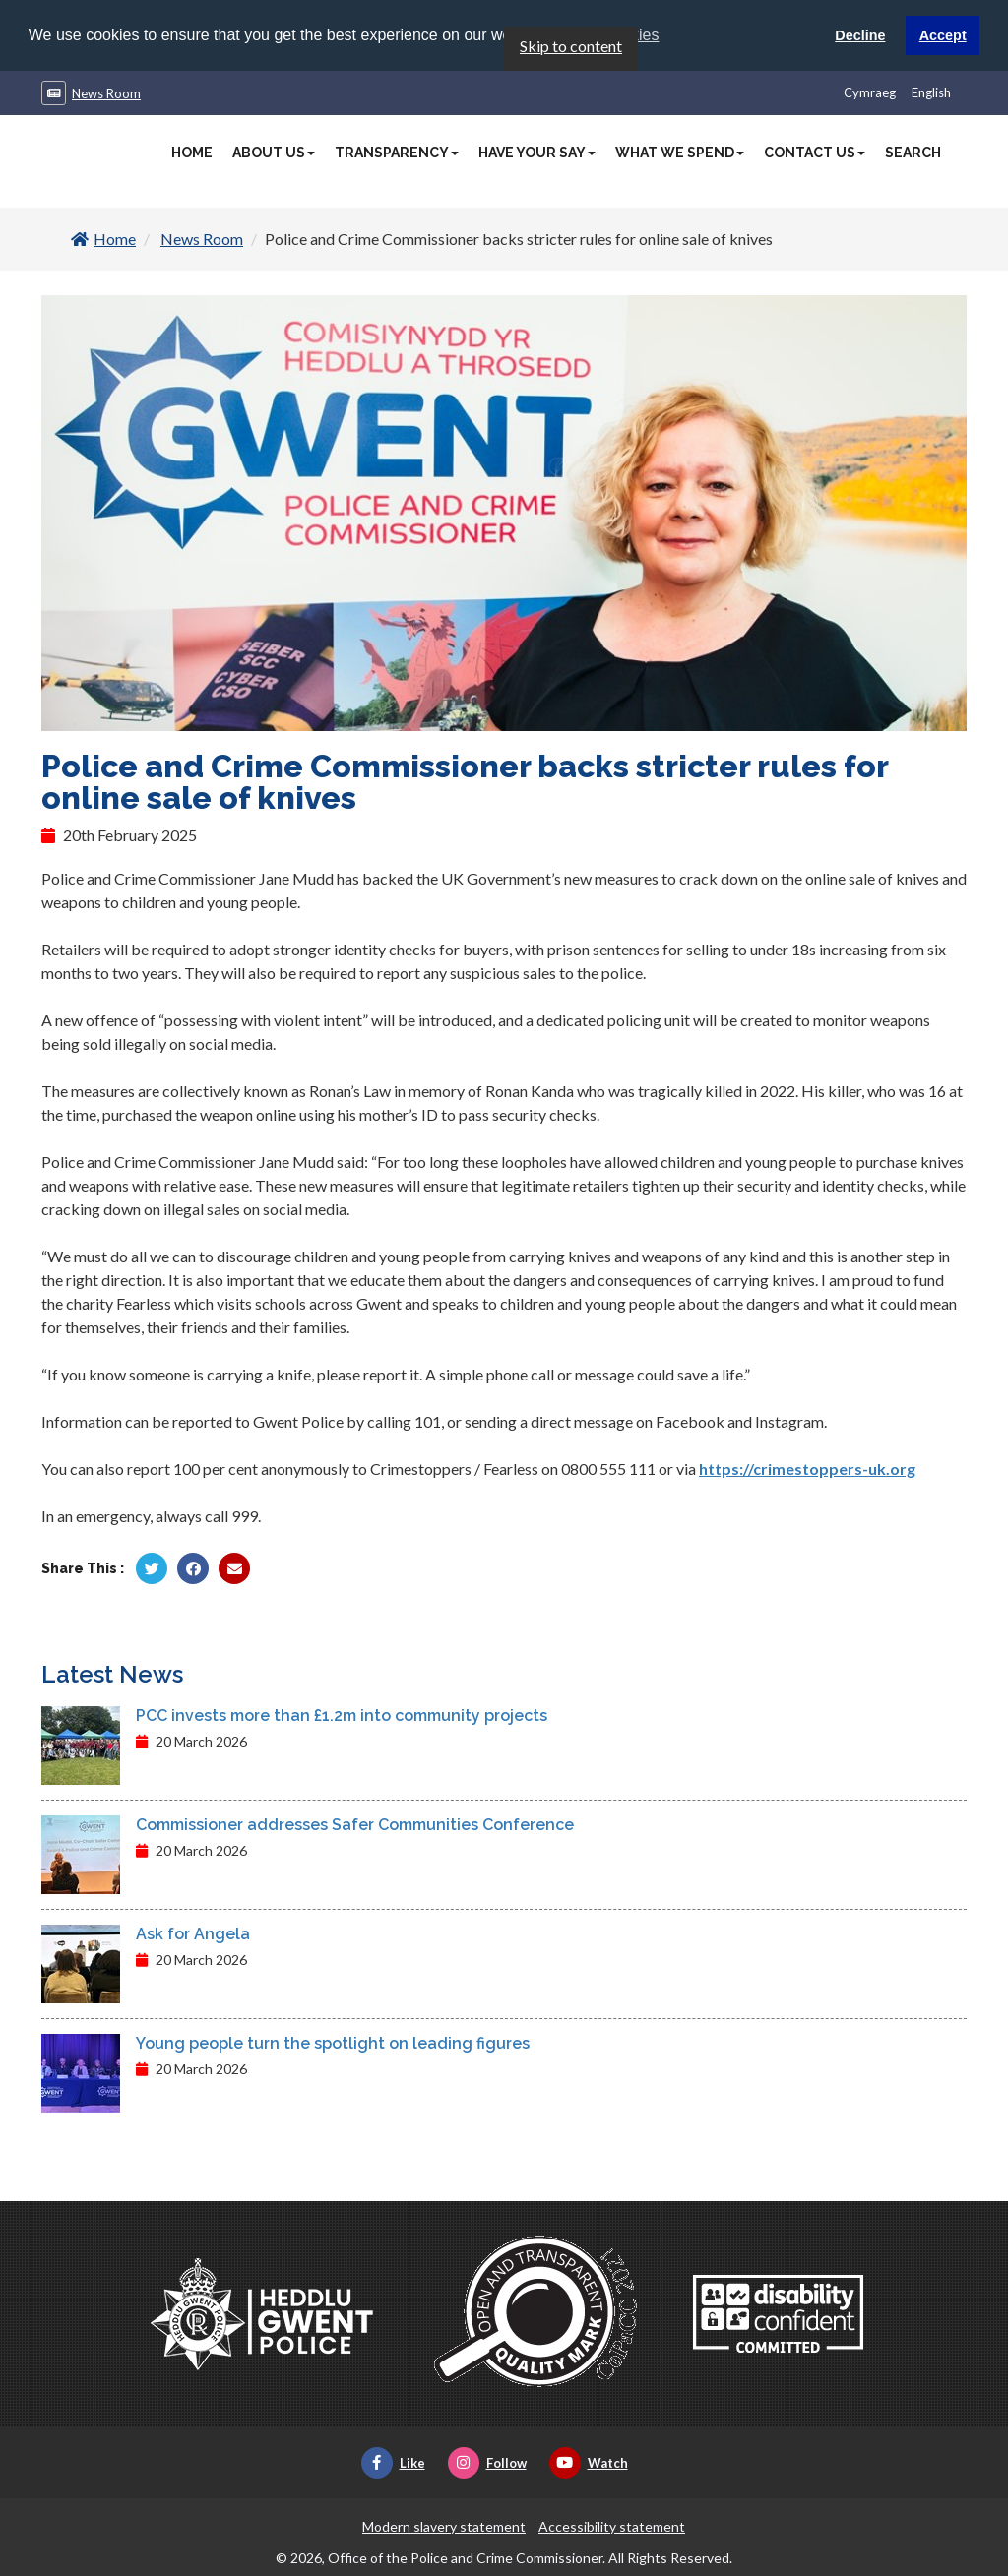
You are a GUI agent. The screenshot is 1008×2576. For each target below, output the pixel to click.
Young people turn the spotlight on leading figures (333, 2043)
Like (393, 2463)
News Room (106, 93)
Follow (487, 2463)
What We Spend (679, 152)
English (931, 92)
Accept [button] (943, 35)
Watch (588, 2463)
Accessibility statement (611, 2526)
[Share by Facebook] (193, 1568)
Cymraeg (870, 92)
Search (913, 152)
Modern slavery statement (444, 2526)
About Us (273, 152)
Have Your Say (537, 152)
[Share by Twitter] (151, 1568)
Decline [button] (860, 35)
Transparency (397, 152)
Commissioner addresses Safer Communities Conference (355, 1824)
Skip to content (571, 45)
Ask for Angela (193, 1934)
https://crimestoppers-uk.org (807, 1468)
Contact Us (814, 152)
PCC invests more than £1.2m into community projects (341, 1715)
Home (192, 152)
